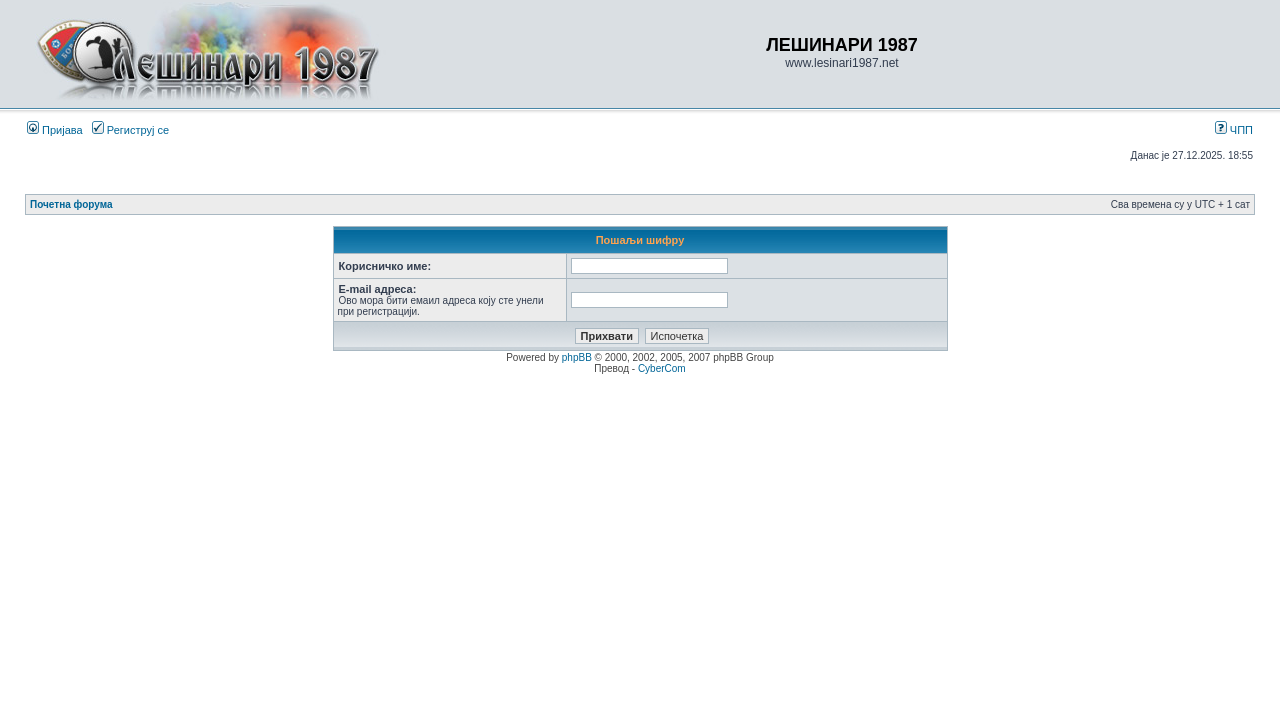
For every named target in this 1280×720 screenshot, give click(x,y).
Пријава (55, 130)
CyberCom (662, 368)
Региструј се (130, 130)
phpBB (577, 357)
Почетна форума (71, 204)
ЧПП (1234, 130)
